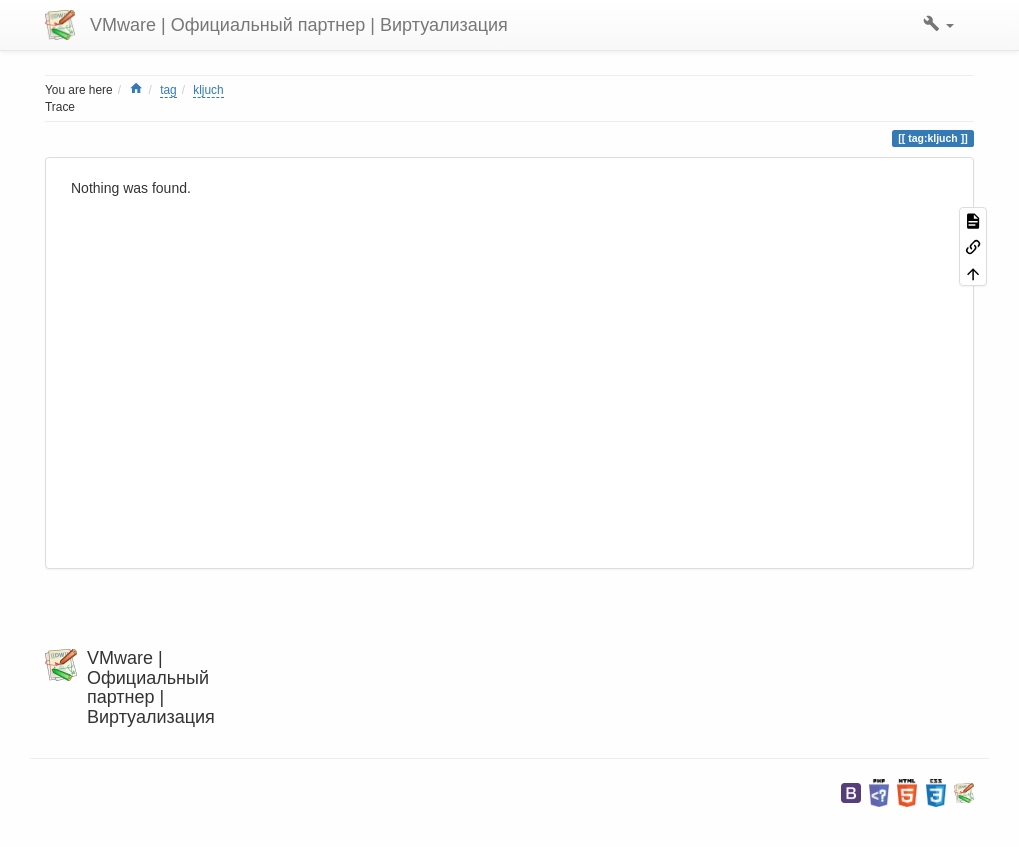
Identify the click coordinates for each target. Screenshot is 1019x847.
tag (168, 90)
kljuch (208, 90)
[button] (938, 25)
